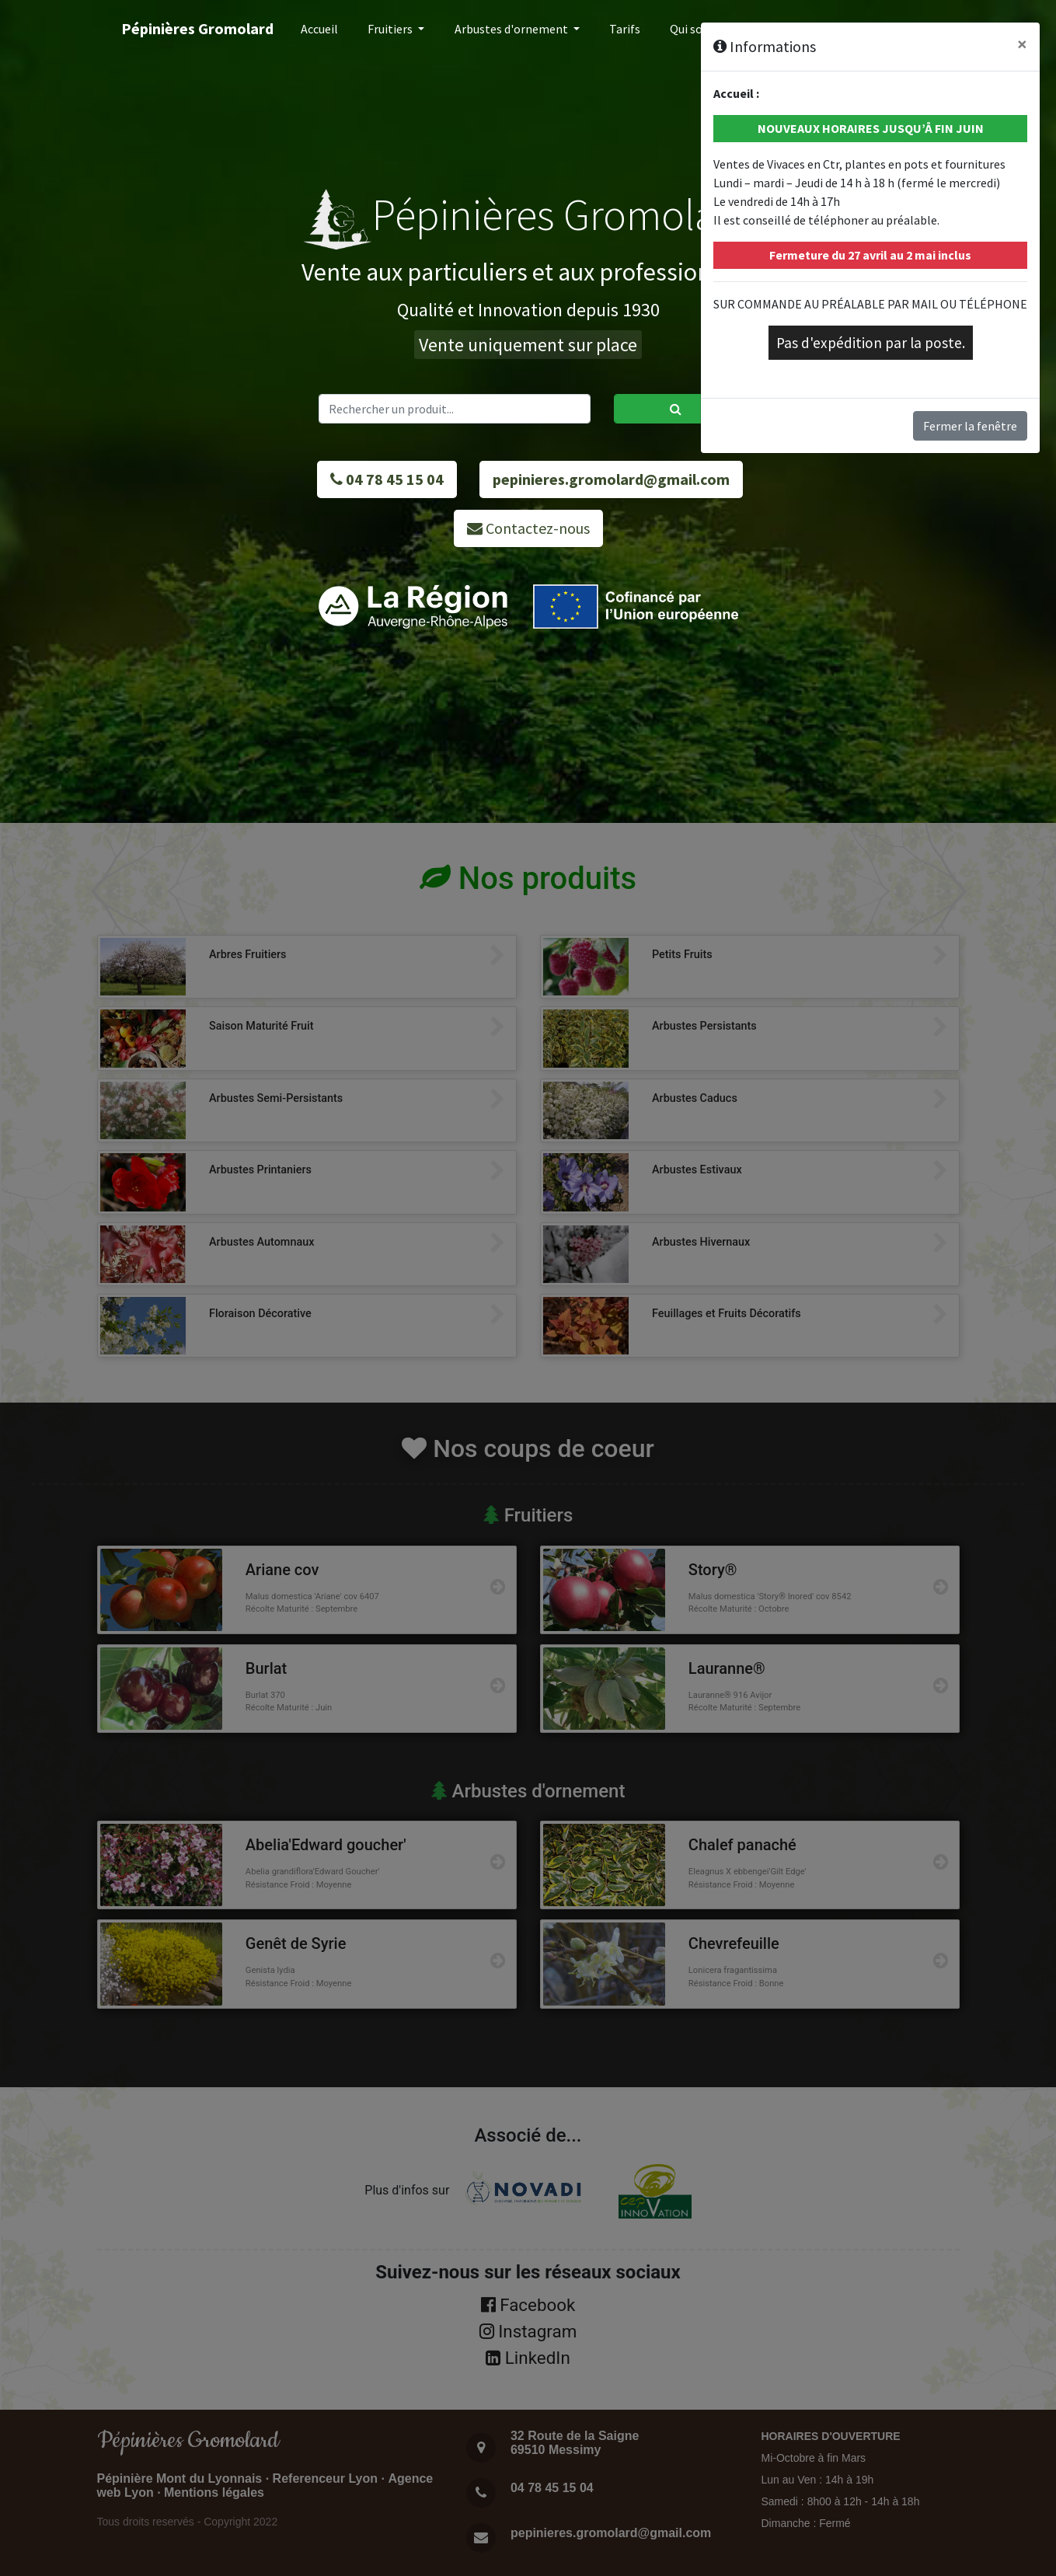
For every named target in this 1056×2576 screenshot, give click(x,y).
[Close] (1022, 44)
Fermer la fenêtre (970, 426)
